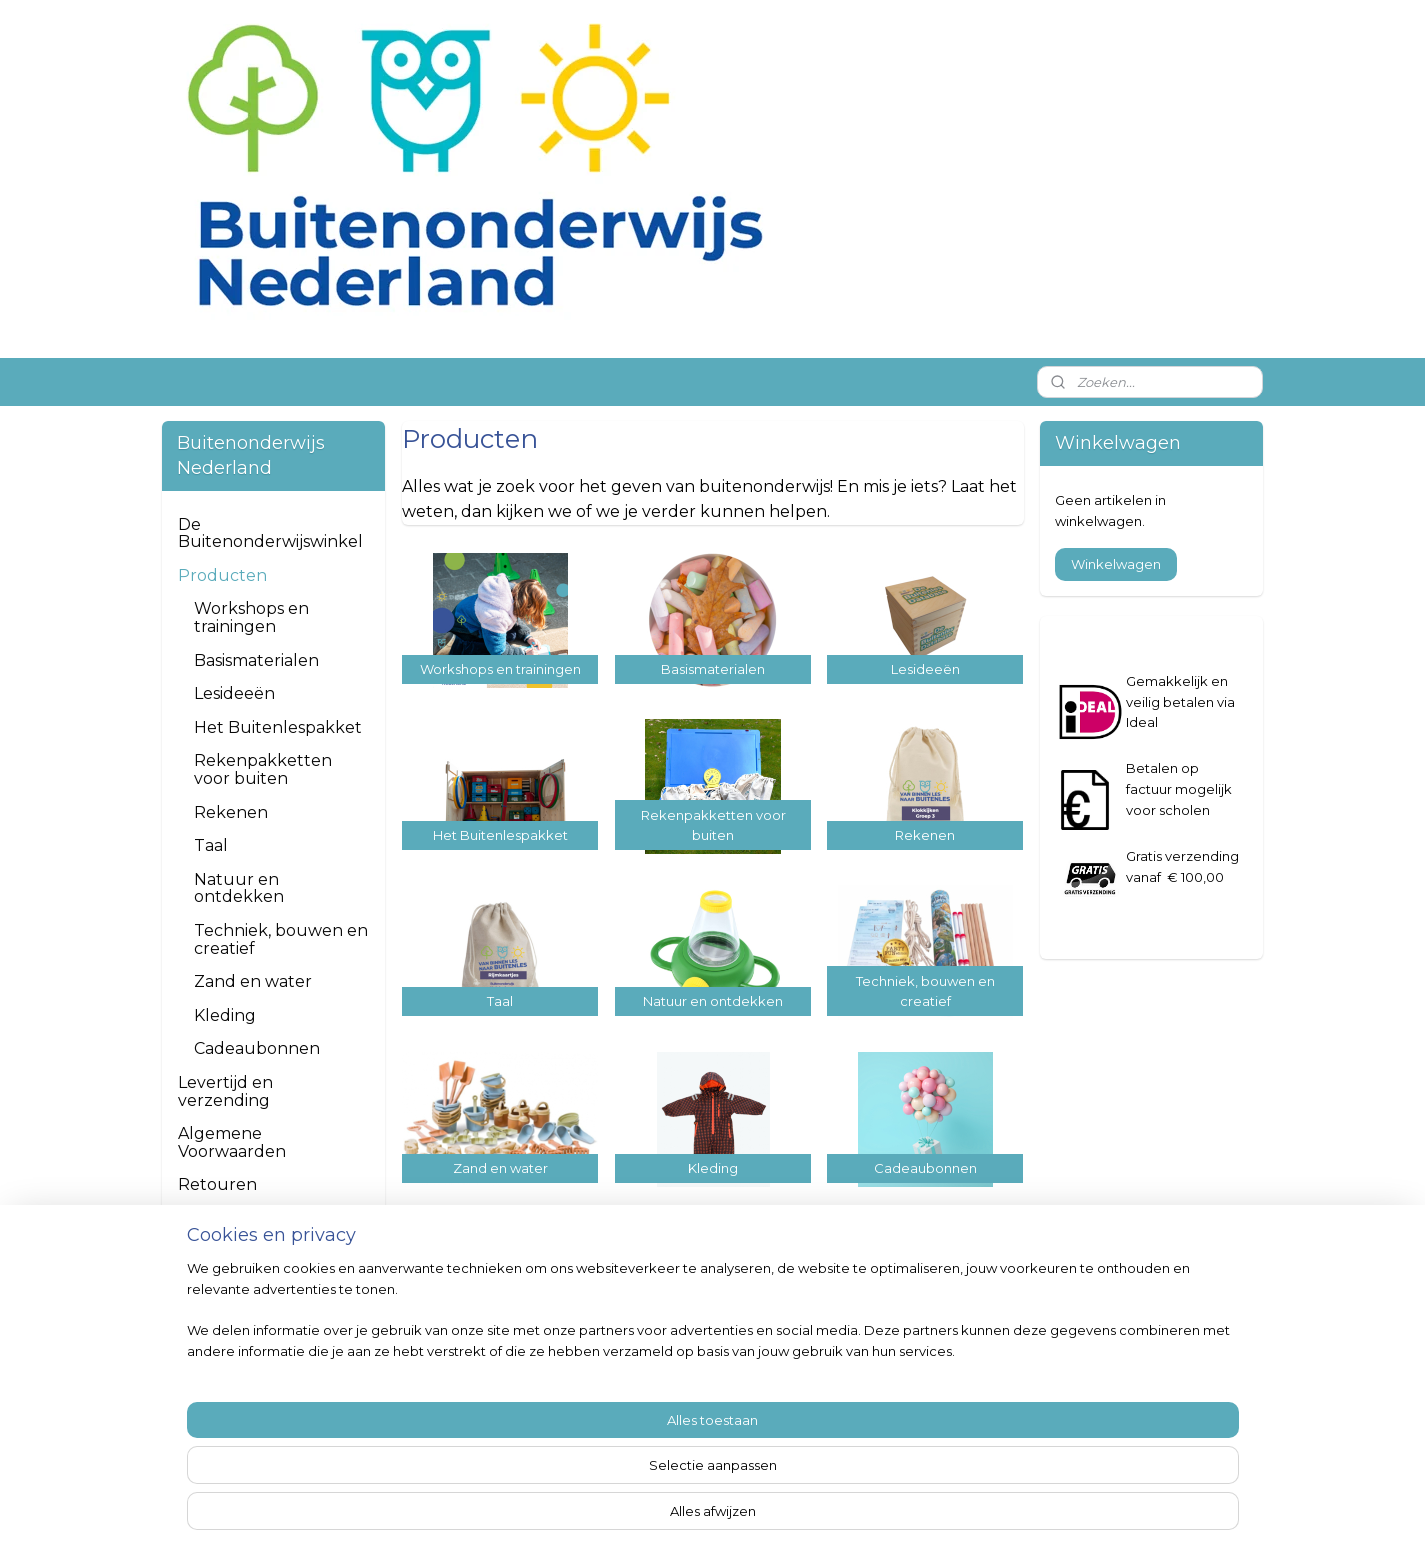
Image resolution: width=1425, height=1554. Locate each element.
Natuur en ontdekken (239, 888)
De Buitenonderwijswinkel (270, 533)
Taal (211, 845)
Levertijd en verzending (225, 1091)
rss (710, 1517)
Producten (222, 575)
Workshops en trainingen (251, 617)
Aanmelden (1105, 1435)
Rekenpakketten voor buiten (263, 769)
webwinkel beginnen (784, 1517)
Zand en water (253, 981)
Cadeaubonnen (257, 1048)
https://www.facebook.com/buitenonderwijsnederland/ (713, 1331)
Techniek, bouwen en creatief (281, 939)
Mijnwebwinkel (959, 1517)
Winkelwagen (1116, 564)
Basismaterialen (256, 660)
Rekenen (231, 812)
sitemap (673, 1517)
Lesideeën (234, 693)
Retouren (217, 1184)
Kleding (225, 1015)
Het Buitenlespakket (278, 727)
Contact (210, 1218)
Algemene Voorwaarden (232, 1142)
